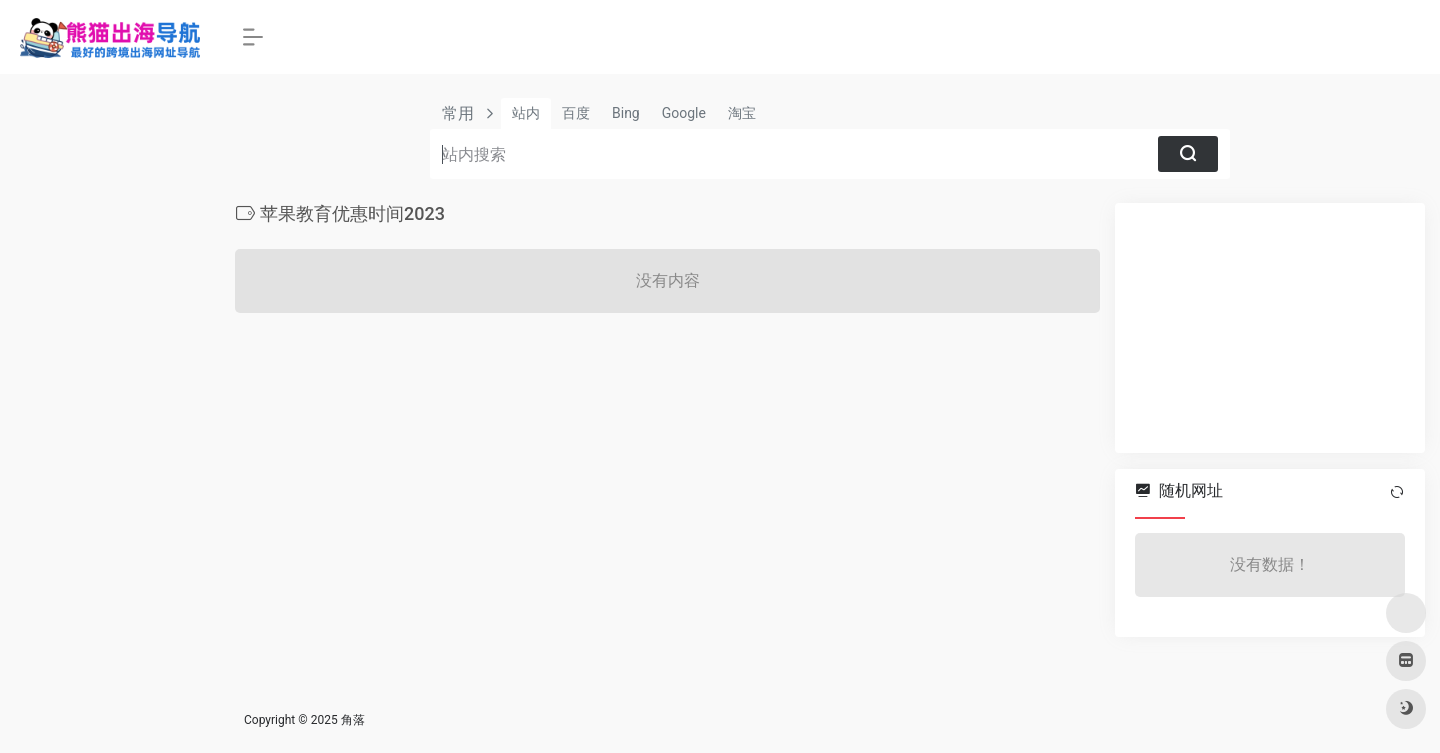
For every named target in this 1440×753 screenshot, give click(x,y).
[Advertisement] (1270, 328)
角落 (353, 720)
